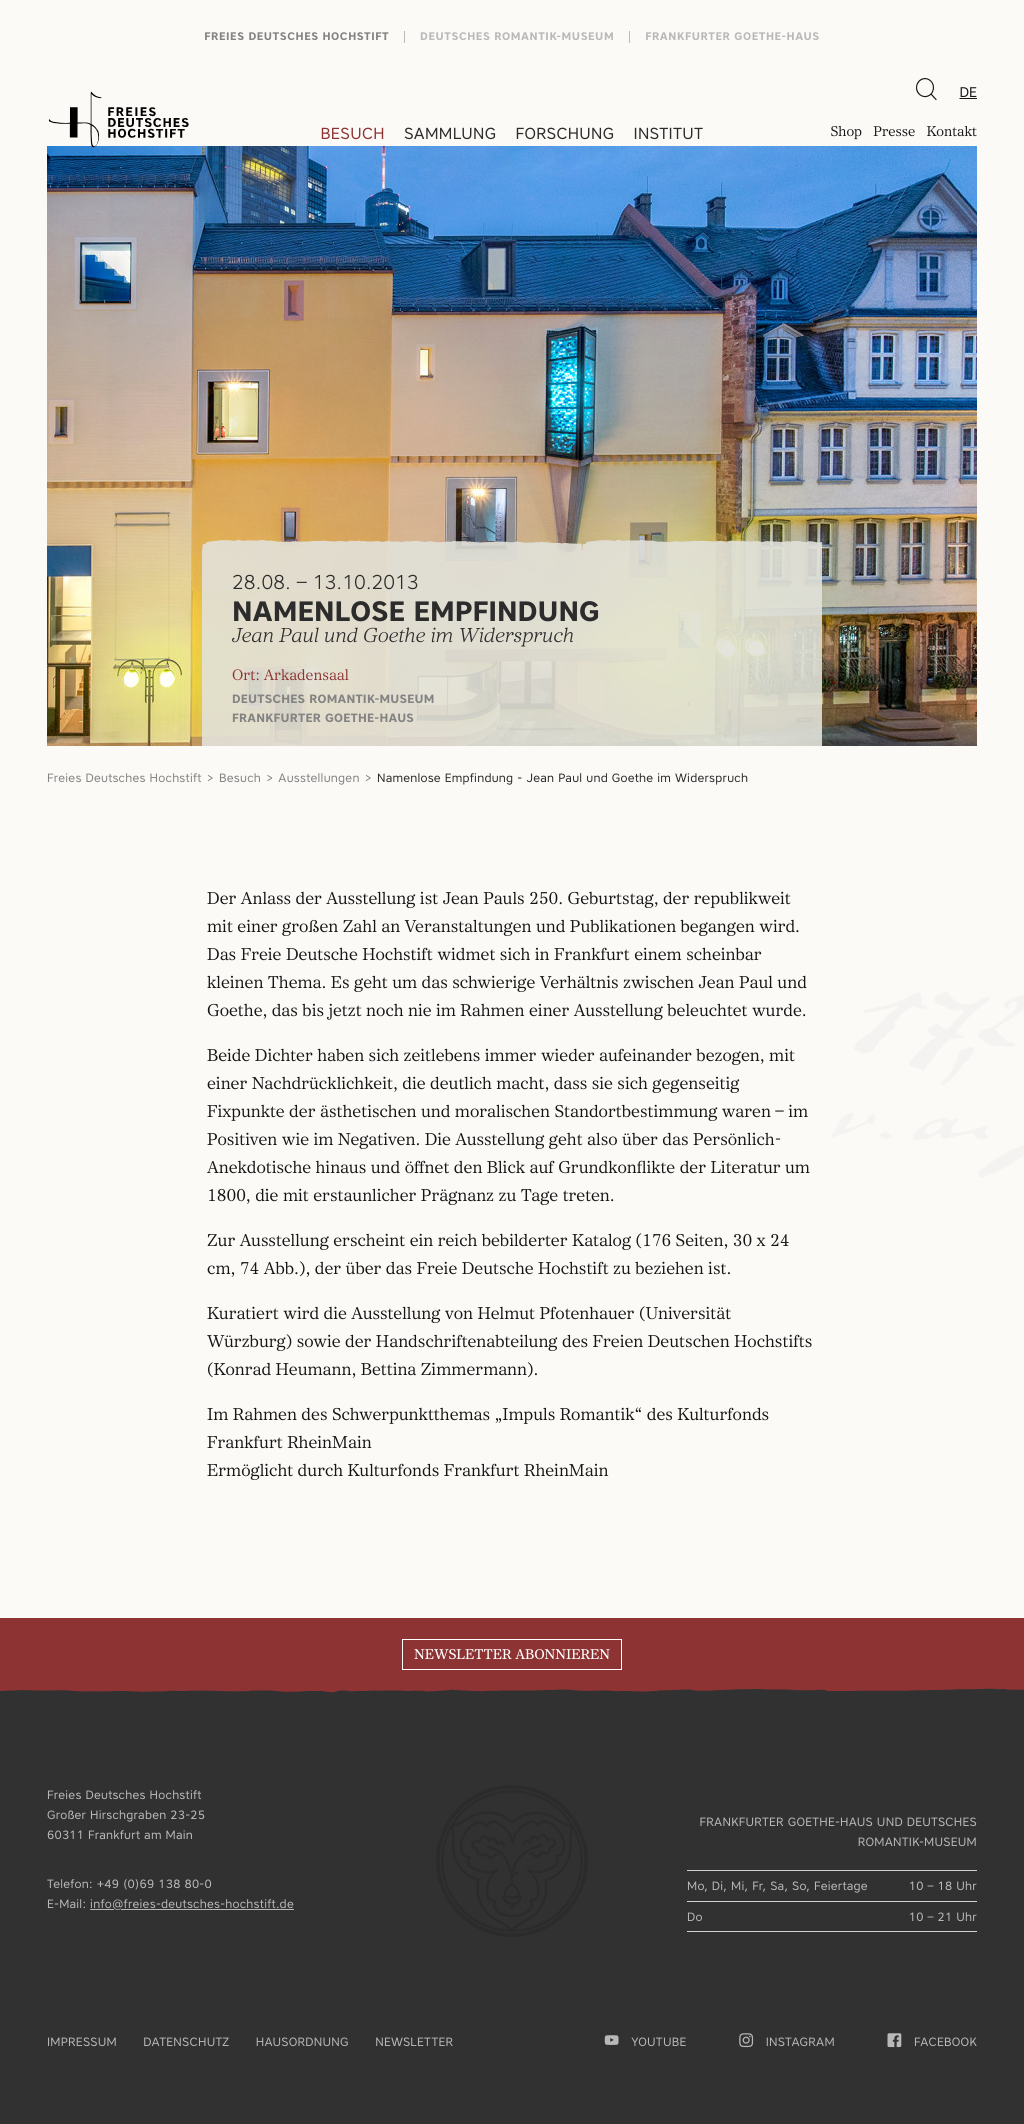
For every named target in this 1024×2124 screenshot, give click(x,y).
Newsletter (414, 2041)
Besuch (353, 133)
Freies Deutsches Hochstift (296, 36)
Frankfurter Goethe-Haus (732, 36)
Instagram (787, 2041)
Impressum (82, 2041)
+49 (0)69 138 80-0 (154, 1883)
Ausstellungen (318, 777)
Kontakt (951, 133)
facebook (932, 2041)
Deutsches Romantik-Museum (517, 36)
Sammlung (450, 133)
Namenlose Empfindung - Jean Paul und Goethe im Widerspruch (562, 777)
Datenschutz (186, 2041)
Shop (846, 133)
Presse (894, 133)
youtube (646, 2041)
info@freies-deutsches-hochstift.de (192, 1903)
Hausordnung (302, 2041)
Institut (668, 133)
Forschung (564, 133)
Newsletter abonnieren (512, 1655)
